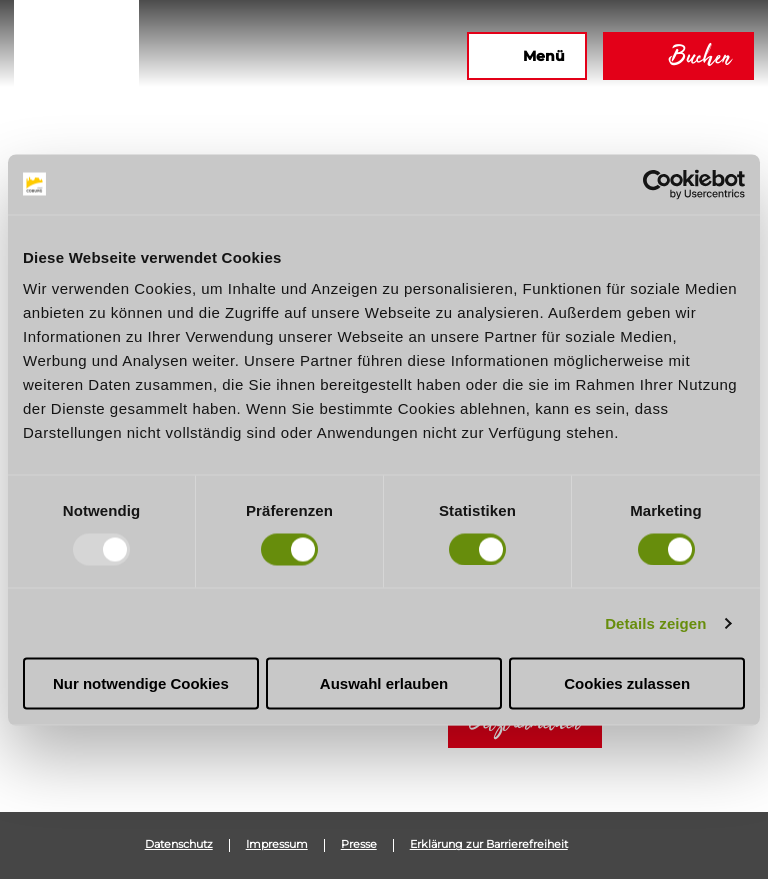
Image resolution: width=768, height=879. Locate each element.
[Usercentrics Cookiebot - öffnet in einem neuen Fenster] (657, 184)
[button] (235, 56)
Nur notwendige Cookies (141, 683)
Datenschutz (179, 845)
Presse (359, 845)
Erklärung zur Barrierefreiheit (489, 845)
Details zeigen (655, 622)
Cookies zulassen (627, 683)
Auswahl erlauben (384, 683)
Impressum (277, 845)
